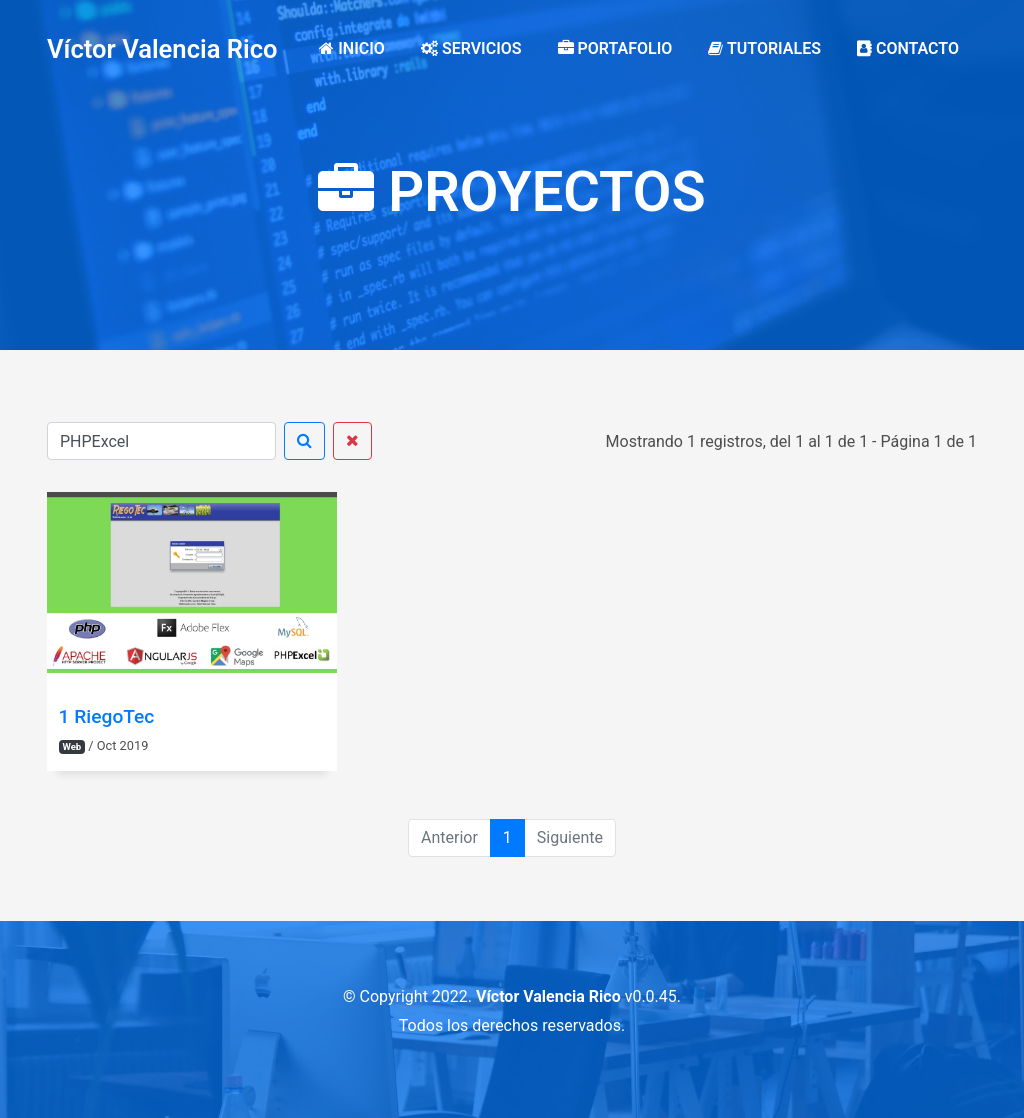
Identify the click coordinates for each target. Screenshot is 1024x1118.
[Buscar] (161, 441)
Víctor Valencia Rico (162, 49)
